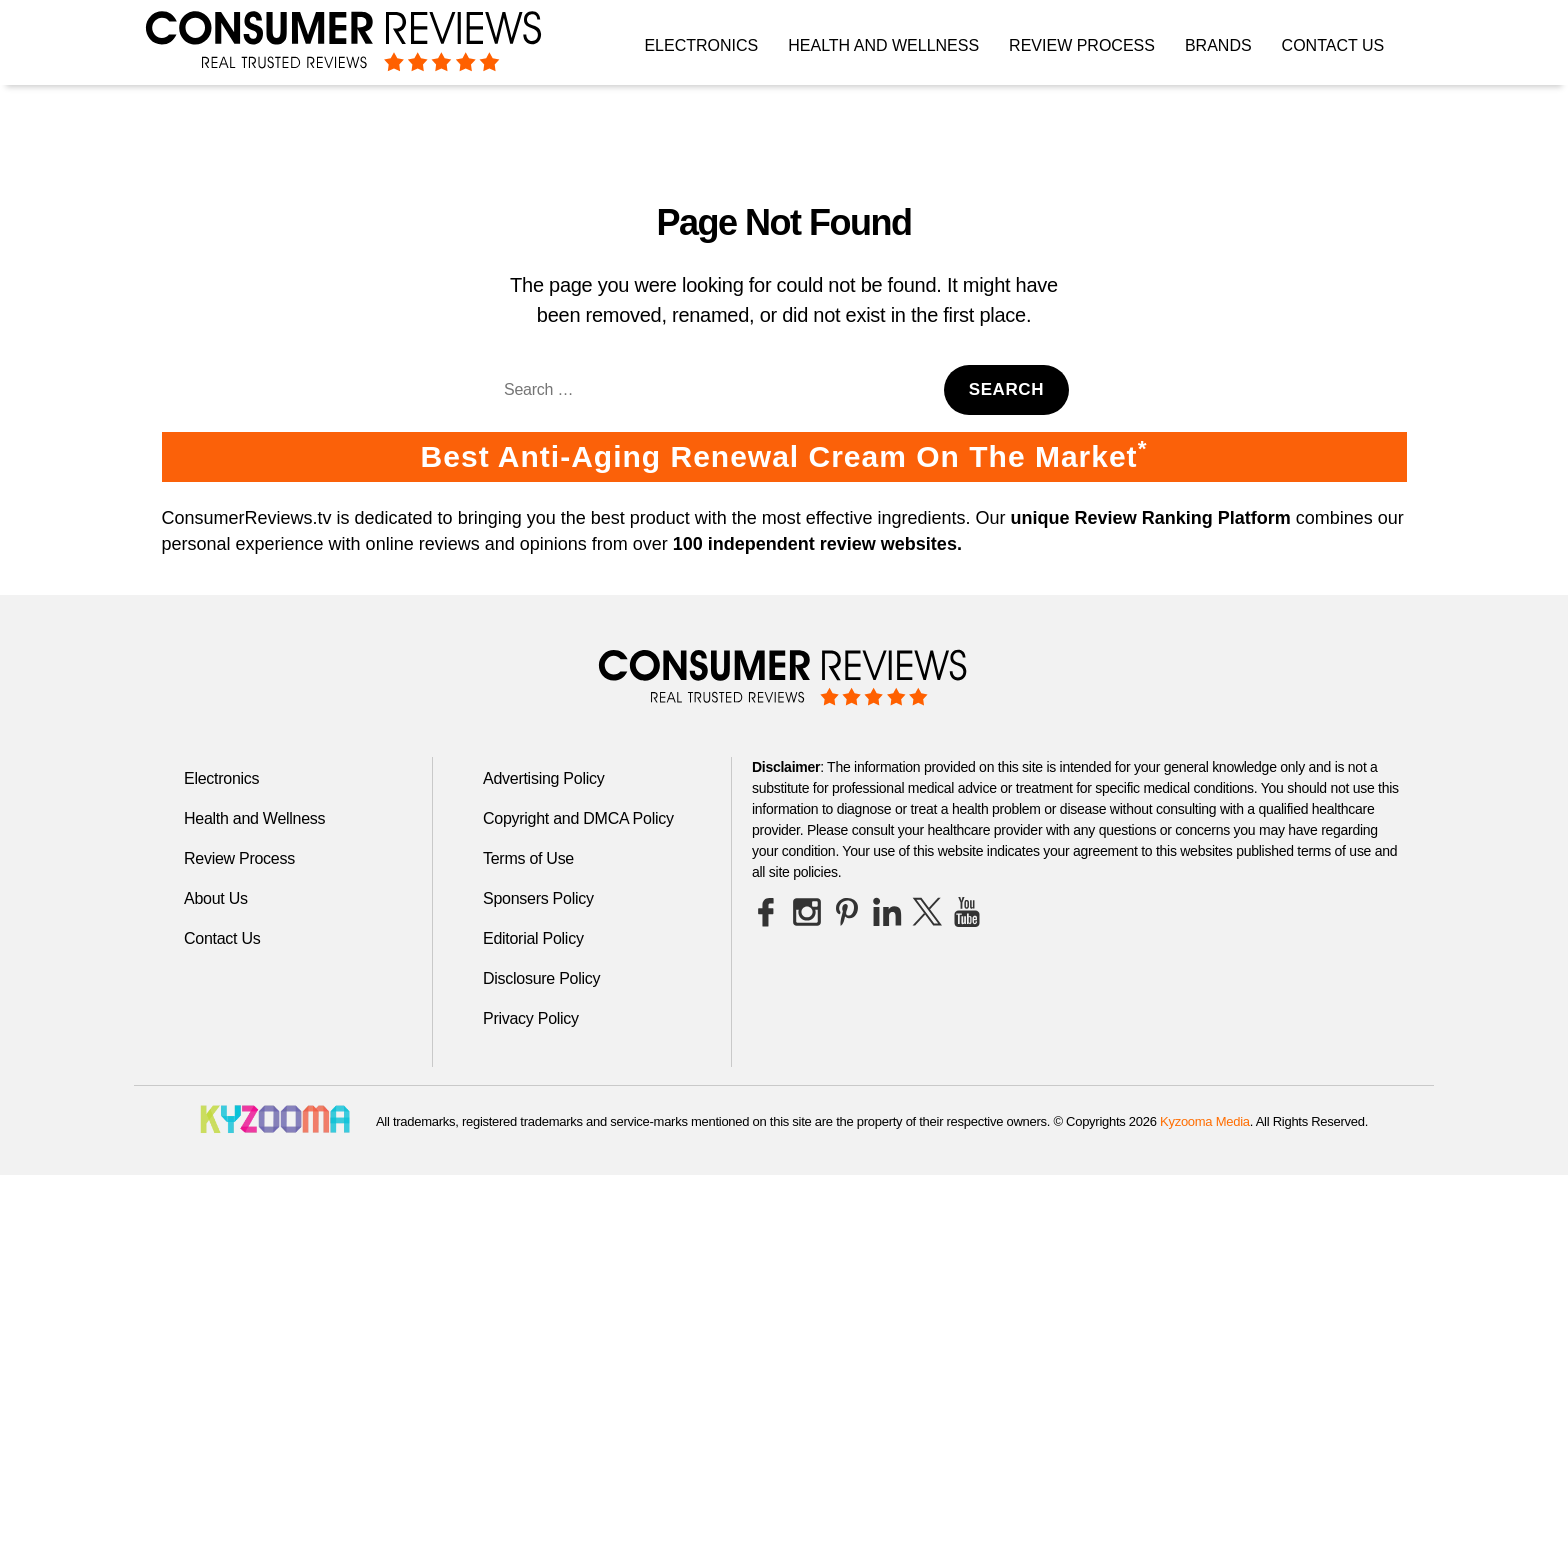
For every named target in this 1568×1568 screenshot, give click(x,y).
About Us (216, 898)
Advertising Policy (543, 778)
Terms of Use (528, 858)
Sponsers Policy (538, 898)
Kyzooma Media (1205, 1121)
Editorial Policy (533, 938)
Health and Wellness (883, 45)
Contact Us (1333, 45)
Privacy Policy (531, 1018)
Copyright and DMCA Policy (578, 818)
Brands (1218, 45)
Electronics (701, 45)
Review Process (1082, 45)
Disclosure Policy (541, 978)
